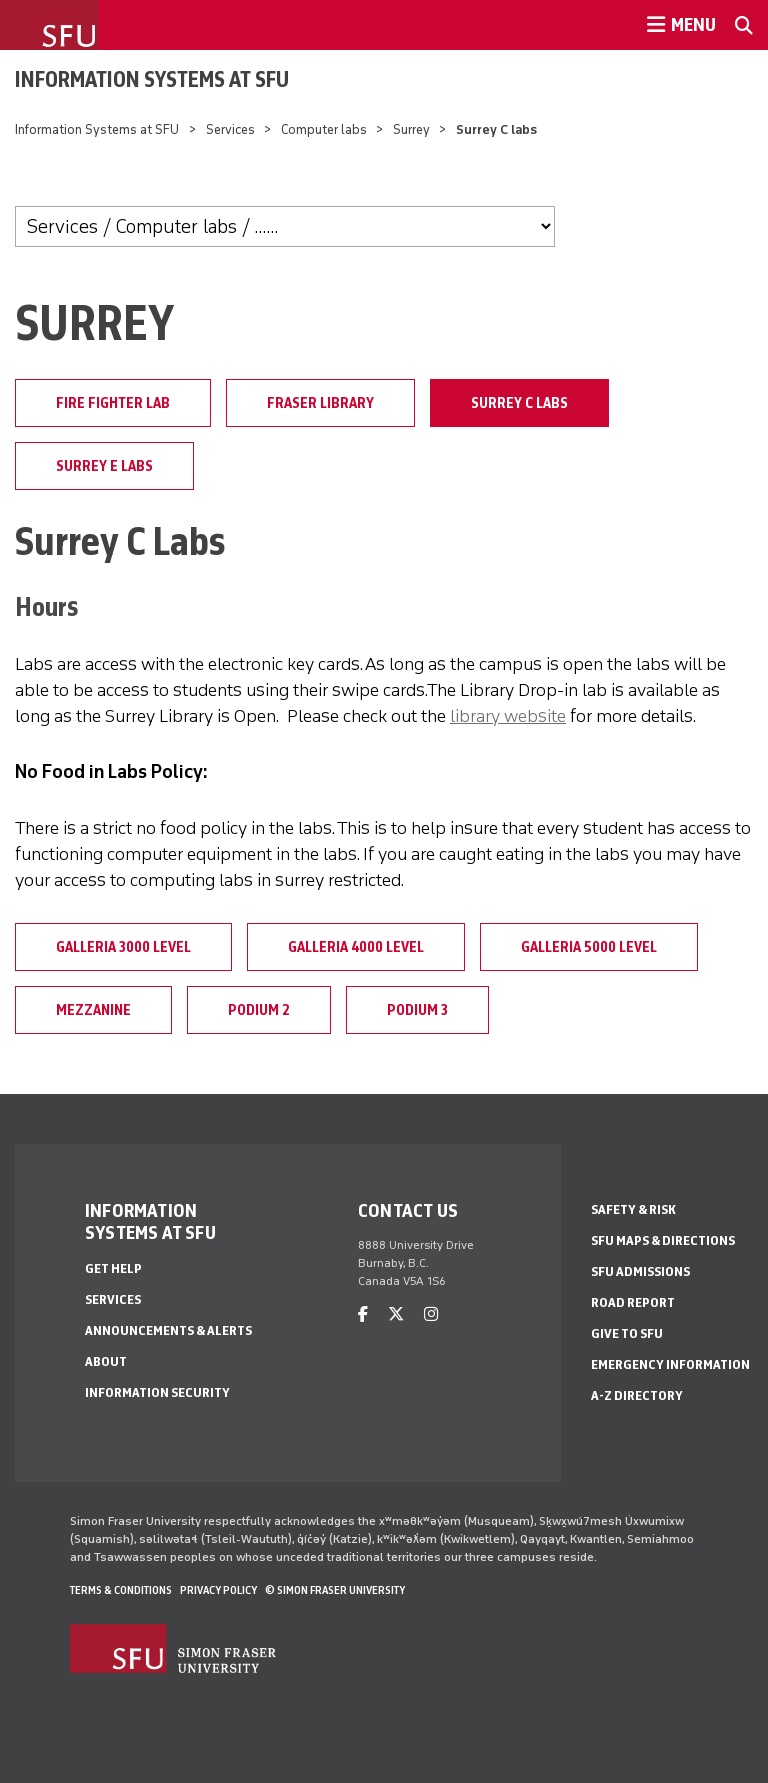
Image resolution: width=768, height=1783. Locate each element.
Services (230, 129)
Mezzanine (93, 1010)
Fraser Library (320, 403)
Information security (157, 1392)
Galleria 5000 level (589, 947)
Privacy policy (218, 1590)
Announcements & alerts (168, 1330)
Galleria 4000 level (356, 947)
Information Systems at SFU (152, 79)
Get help (113, 1268)
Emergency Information (670, 1364)
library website (508, 716)
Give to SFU (627, 1333)
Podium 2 (259, 1010)
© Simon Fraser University (335, 1590)
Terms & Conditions (121, 1590)
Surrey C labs (519, 403)
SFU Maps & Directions (663, 1240)
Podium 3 (417, 1010)
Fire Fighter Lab (113, 403)
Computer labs (324, 129)
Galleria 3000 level (123, 947)
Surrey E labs (104, 466)
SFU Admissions (640, 1271)
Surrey (411, 129)
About (106, 1361)
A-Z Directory (637, 1395)
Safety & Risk (633, 1209)
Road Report (633, 1302)
